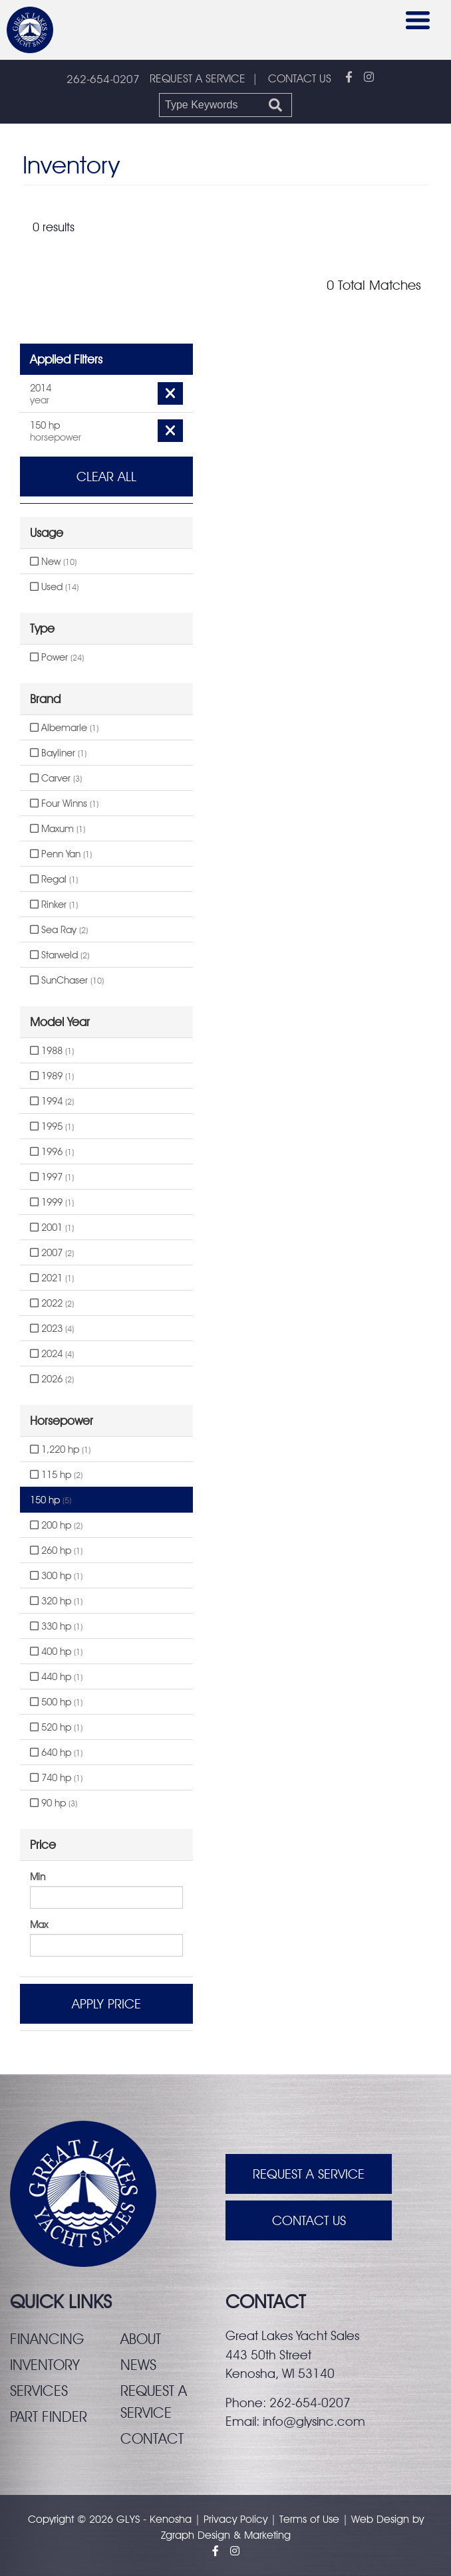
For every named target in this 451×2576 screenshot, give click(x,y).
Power (57, 657)
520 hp (56, 1727)
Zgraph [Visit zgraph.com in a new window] (177, 2535)
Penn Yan (61, 854)
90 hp (53, 1803)
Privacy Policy (235, 2519)
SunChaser (67, 980)
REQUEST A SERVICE (197, 78)
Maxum (57, 829)
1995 (52, 1126)
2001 (52, 1228)
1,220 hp (60, 1449)
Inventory (45, 2364)
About (140, 2338)
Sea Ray (59, 930)
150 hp (50, 1500)
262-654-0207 (103, 79)
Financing (47, 2338)
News (138, 2364)
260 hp (56, 1550)
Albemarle (64, 728)
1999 (52, 1202)
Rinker (54, 905)
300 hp (56, 1576)
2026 (52, 1379)
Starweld (59, 955)
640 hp (56, 1753)
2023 (52, 1329)
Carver (56, 778)
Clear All (106, 476)
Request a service (153, 2401)
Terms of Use (309, 2519)
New (53, 562)
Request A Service (309, 2174)
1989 (52, 1076)
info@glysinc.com (314, 2421)
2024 (52, 1354)
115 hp (56, 1475)
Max (39, 1925)
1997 (52, 1177)
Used (54, 587)
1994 (52, 1101)
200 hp (56, 1525)
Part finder (48, 2416)
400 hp (56, 1652)
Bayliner (58, 753)
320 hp (56, 1601)
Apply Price (106, 2004)
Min (37, 1877)
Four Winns (64, 803)
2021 (52, 1278)
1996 (52, 1152)
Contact (152, 2438)
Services (39, 2390)
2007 (52, 1253)
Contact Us (309, 2220)
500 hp (56, 1702)
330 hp (56, 1626)
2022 (52, 1303)
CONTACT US (299, 78)
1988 (52, 1051)
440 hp (56, 1677)
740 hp (56, 1778)
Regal (54, 879)
